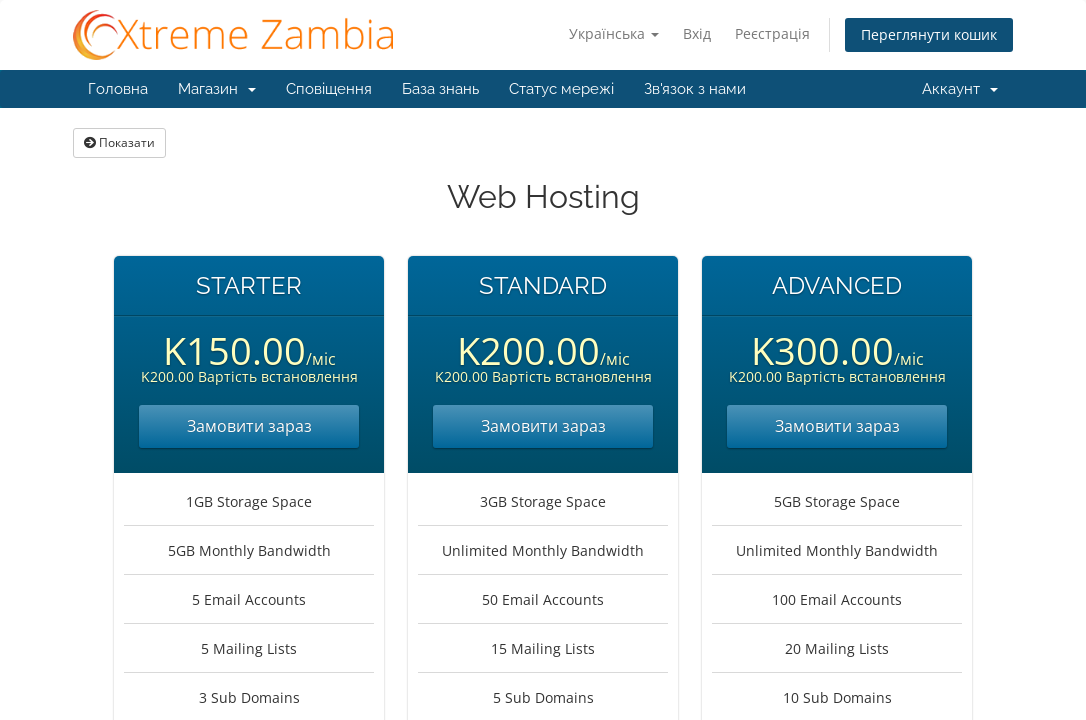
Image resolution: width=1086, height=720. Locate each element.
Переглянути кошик (929, 34)
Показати (119, 142)
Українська (614, 33)
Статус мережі (561, 89)
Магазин (217, 89)
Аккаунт (960, 89)
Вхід (697, 33)
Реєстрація (772, 33)
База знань (440, 89)
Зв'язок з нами (695, 89)
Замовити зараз (249, 426)
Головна (118, 89)
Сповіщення (329, 89)
